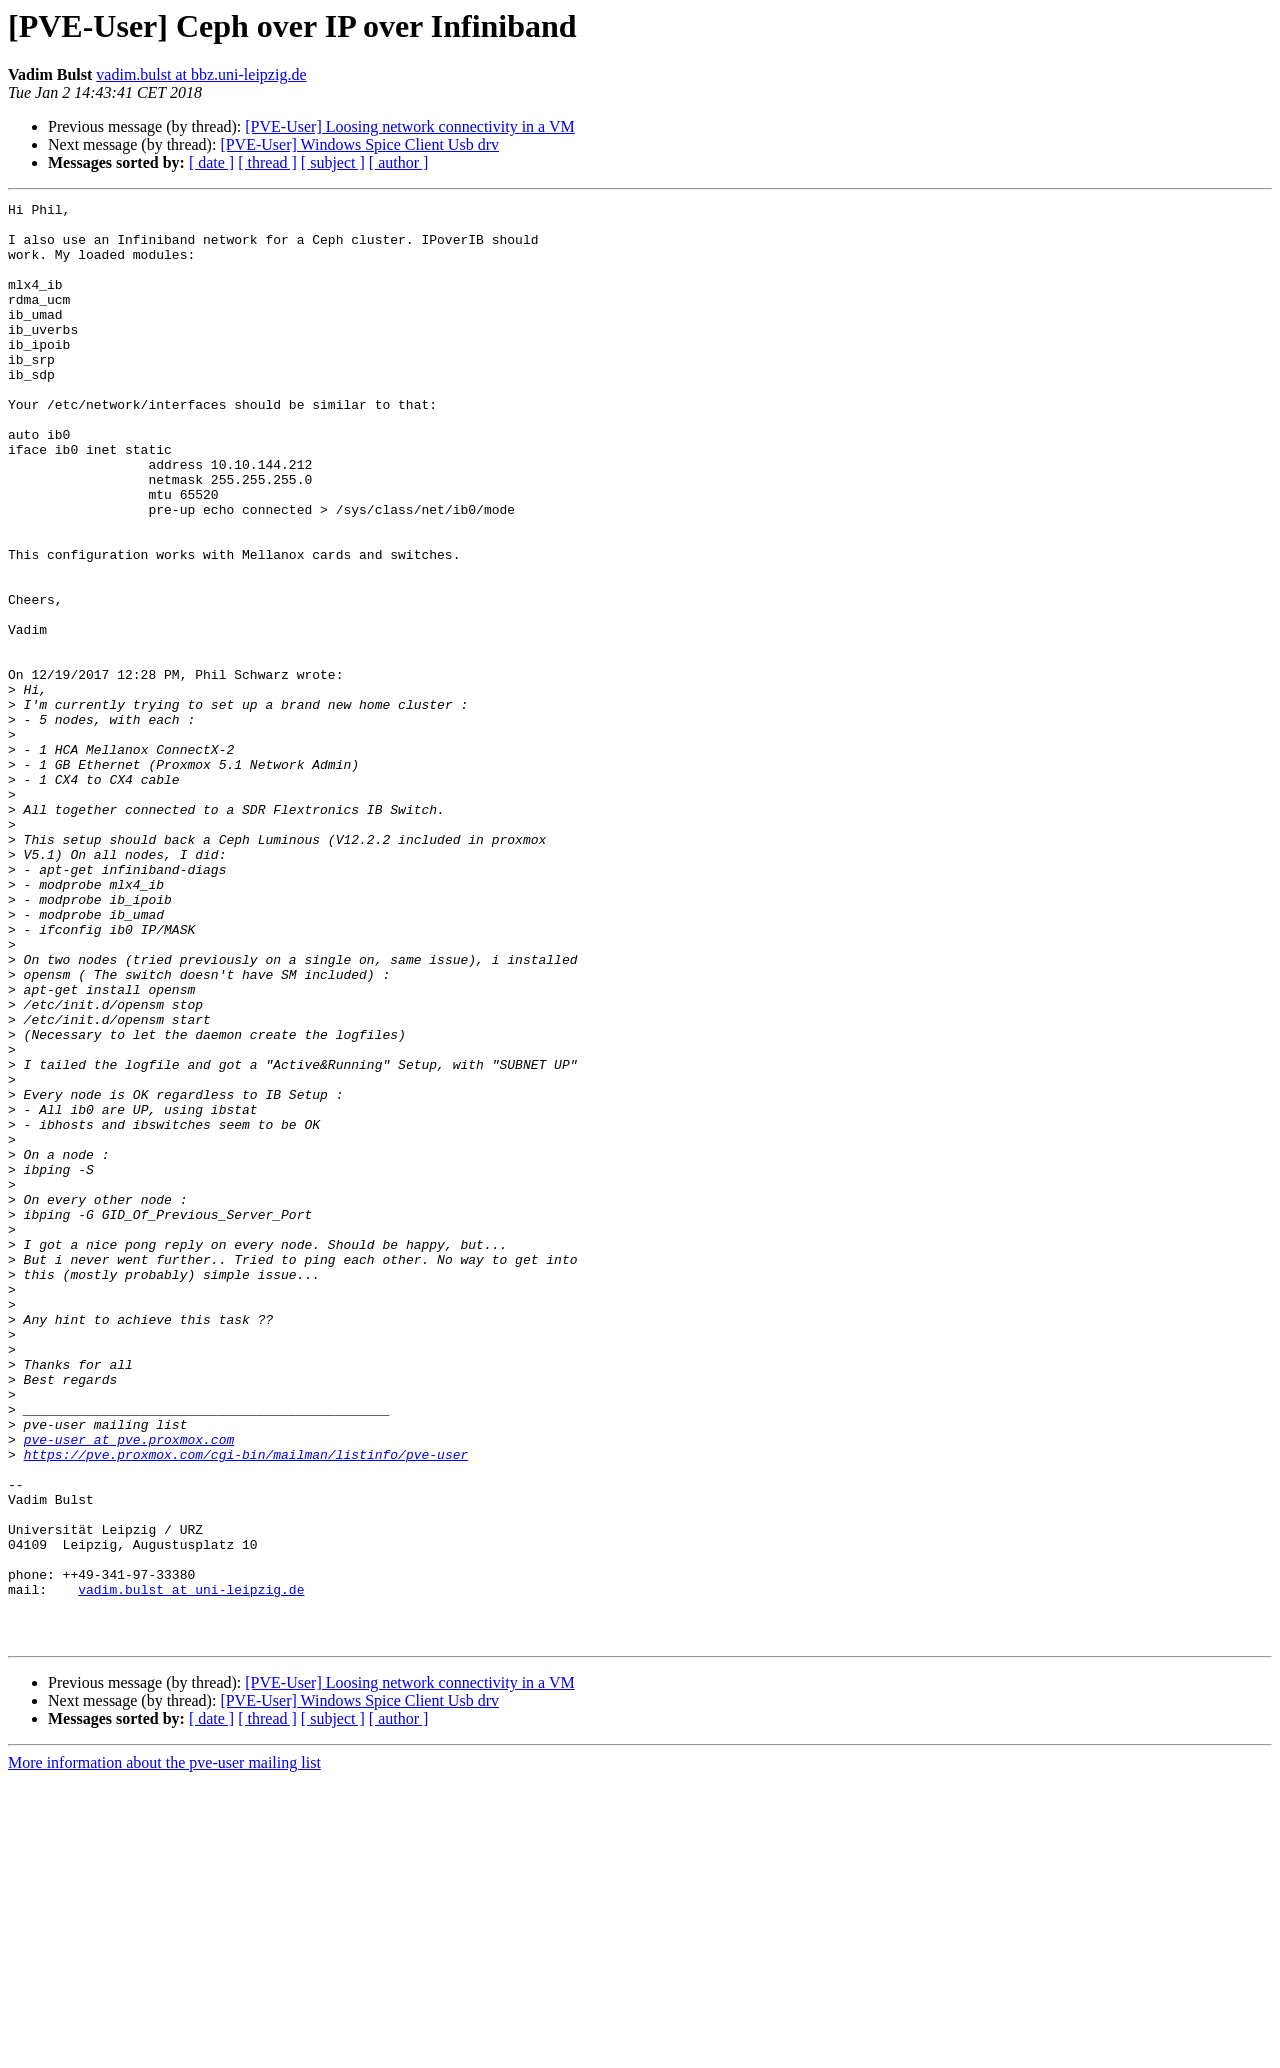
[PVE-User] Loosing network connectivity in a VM (409, 126)
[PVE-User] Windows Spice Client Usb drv (359, 144)
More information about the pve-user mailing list (164, 2050)
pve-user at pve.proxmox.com (129, 1688)
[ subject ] (333, 162)
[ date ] (211, 162)
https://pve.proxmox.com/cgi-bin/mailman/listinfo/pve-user (246, 1706)
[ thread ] (267, 162)
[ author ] (399, 162)
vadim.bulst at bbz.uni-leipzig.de (201, 74)
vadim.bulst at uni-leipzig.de (191, 1868)
